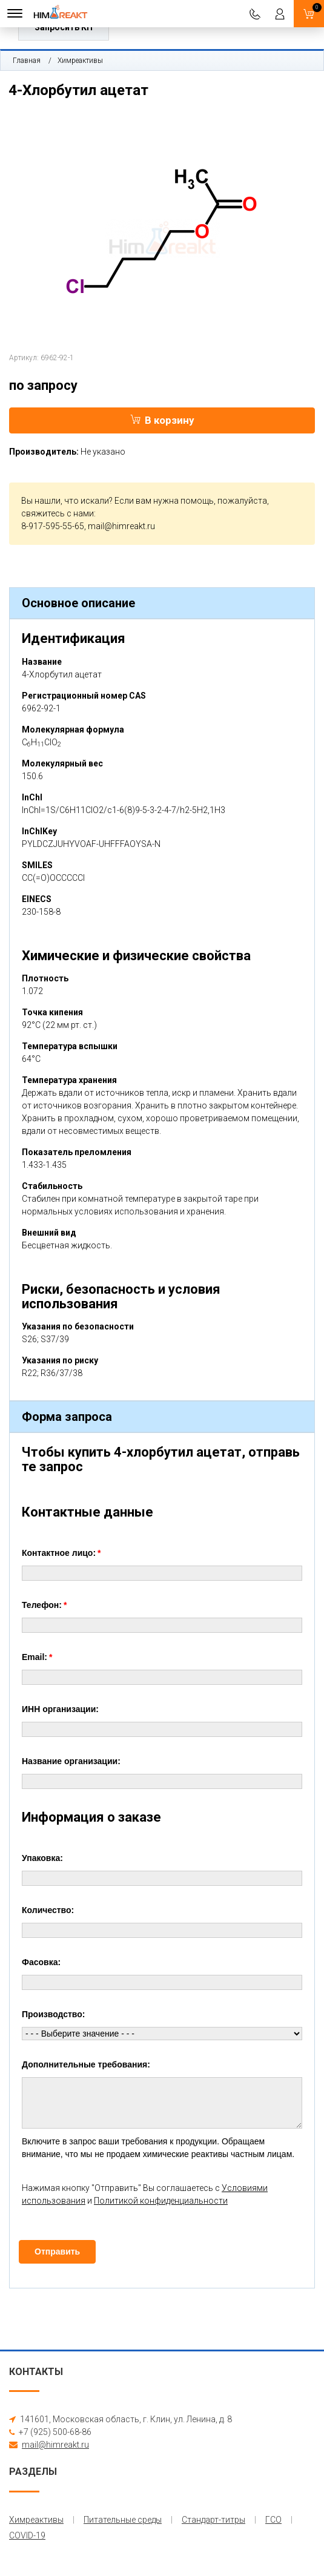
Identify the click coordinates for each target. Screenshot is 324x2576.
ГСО (273, 2520)
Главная (27, 60)
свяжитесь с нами (57, 513)
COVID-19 (27, 2535)
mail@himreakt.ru (121, 526)
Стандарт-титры (213, 2520)
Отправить (57, 2251)
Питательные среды (123, 2520)
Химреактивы (80, 60)
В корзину (162, 420)
